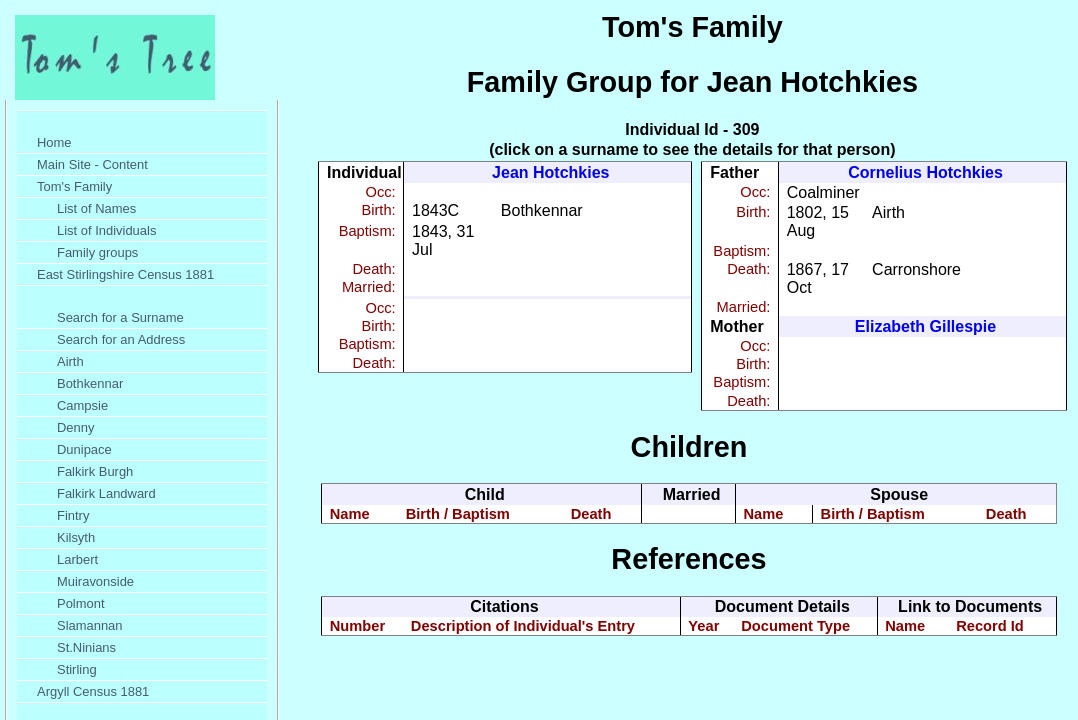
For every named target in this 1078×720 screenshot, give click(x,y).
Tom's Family (74, 186)
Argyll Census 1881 (93, 691)
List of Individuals (106, 230)
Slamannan (90, 625)
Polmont (81, 603)
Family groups (97, 252)
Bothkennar (90, 383)
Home (54, 142)
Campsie (82, 405)
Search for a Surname (120, 317)
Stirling (77, 669)
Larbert (77, 559)
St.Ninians (86, 647)
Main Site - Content (92, 164)
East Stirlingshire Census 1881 (125, 274)
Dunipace (84, 449)
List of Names (96, 208)
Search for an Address (121, 339)
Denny (75, 427)
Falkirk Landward (106, 493)
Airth (70, 361)
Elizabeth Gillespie (925, 326)
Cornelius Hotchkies (925, 172)
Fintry (73, 515)
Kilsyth (76, 537)
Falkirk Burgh (95, 471)
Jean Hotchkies (550, 172)
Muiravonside (95, 581)
